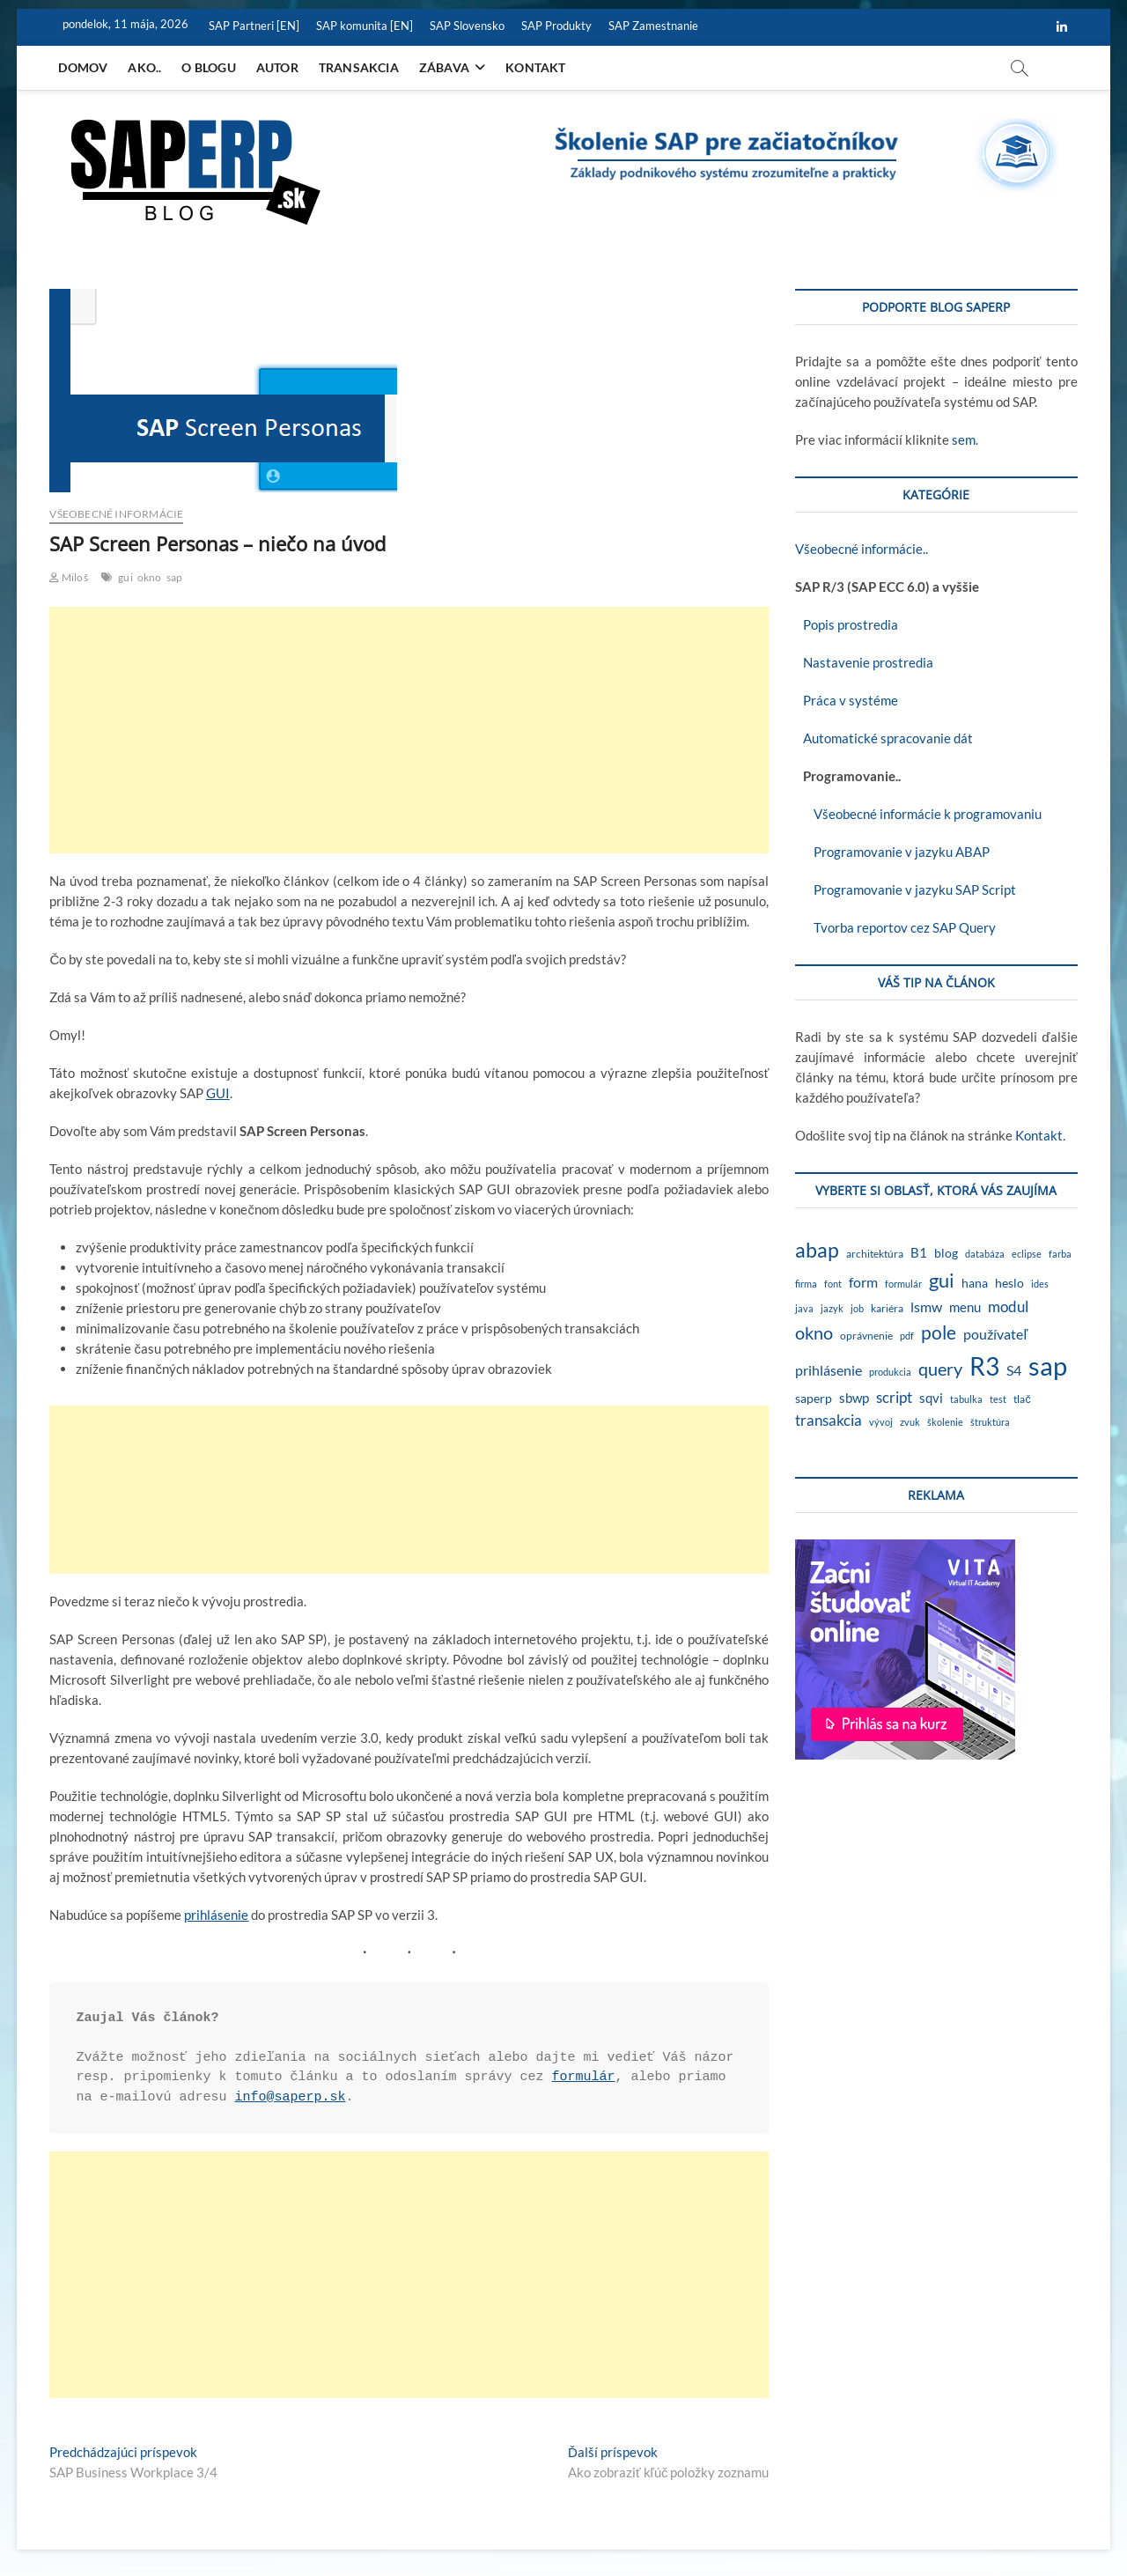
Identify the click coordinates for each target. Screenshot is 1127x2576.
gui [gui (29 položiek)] (941, 1280)
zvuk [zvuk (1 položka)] (910, 1422)
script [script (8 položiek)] (894, 1397)
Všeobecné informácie (116, 513)
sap (174, 577)
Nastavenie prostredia (864, 662)
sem (964, 439)
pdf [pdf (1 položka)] (907, 1335)
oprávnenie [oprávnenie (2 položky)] (866, 1335)
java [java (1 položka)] (804, 1308)
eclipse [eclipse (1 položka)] (1027, 1253)
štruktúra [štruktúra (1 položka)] (990, 1422)
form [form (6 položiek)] (863, 1281)
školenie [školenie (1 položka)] (945, 1422)
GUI (218, 1093)
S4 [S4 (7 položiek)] (1013, 1370)
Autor (277, 67)
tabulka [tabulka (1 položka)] (966, 1399)
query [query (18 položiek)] (940, 1368)
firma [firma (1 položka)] (806, 1283)
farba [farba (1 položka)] (1060, 1253)
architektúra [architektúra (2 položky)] (874, 1253)
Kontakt (535, 67)
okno (149, 577)
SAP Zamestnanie (653, 25)
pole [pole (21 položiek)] (938, 1332)
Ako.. (144, 67)
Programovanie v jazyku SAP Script (905, 889)
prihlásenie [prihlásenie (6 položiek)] (828, 1370)
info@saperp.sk (289, 2097)
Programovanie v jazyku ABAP (892, 852)
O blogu (208, 67)
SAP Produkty (556, 25)
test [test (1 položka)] (998, 1399)
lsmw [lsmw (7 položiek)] (926, 1306)
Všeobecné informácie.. (861, 549)
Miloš (68, 577)
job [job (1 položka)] (857, 1308)
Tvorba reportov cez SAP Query (895, 927)
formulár (583, 2077)
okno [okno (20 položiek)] (814, 1332)
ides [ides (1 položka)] (1040, 1283)
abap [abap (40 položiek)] (817, 1249)
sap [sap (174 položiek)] (1047, 1365)
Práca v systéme (846, 700)
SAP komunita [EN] (364, 25)
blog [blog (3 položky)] (946, 1253)
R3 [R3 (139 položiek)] (984, 1366)
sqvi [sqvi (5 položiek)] (931, 1398)
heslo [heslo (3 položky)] (1009, 1283)
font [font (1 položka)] (833, 1283)
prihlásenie (216, 1915)
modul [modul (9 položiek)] (1008, 1306)
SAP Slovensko (467, 25)
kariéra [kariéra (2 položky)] (887, 1308)
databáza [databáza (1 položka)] (985, 1253)
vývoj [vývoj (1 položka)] (881, 1422)
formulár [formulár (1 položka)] (903, 1283)
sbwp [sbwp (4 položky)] (854, 1398)
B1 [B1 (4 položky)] (918, 1252)
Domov (82, 67)
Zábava (444, 67)
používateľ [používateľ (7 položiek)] (995, 1333)
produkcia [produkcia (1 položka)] (890, 1371)
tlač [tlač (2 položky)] (1021, 1399)
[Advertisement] (409, 730)
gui (125, 577)
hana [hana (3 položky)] (974, 1283)
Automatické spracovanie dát (884, 738)
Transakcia (359, 67)
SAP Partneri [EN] (254, 25)
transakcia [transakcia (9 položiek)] (828, 1420)
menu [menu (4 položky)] (965, 1307)
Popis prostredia (846, 624)
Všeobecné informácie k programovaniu (918, 814)
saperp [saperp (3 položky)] (813, 1398)
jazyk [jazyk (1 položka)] (832, 1308)
